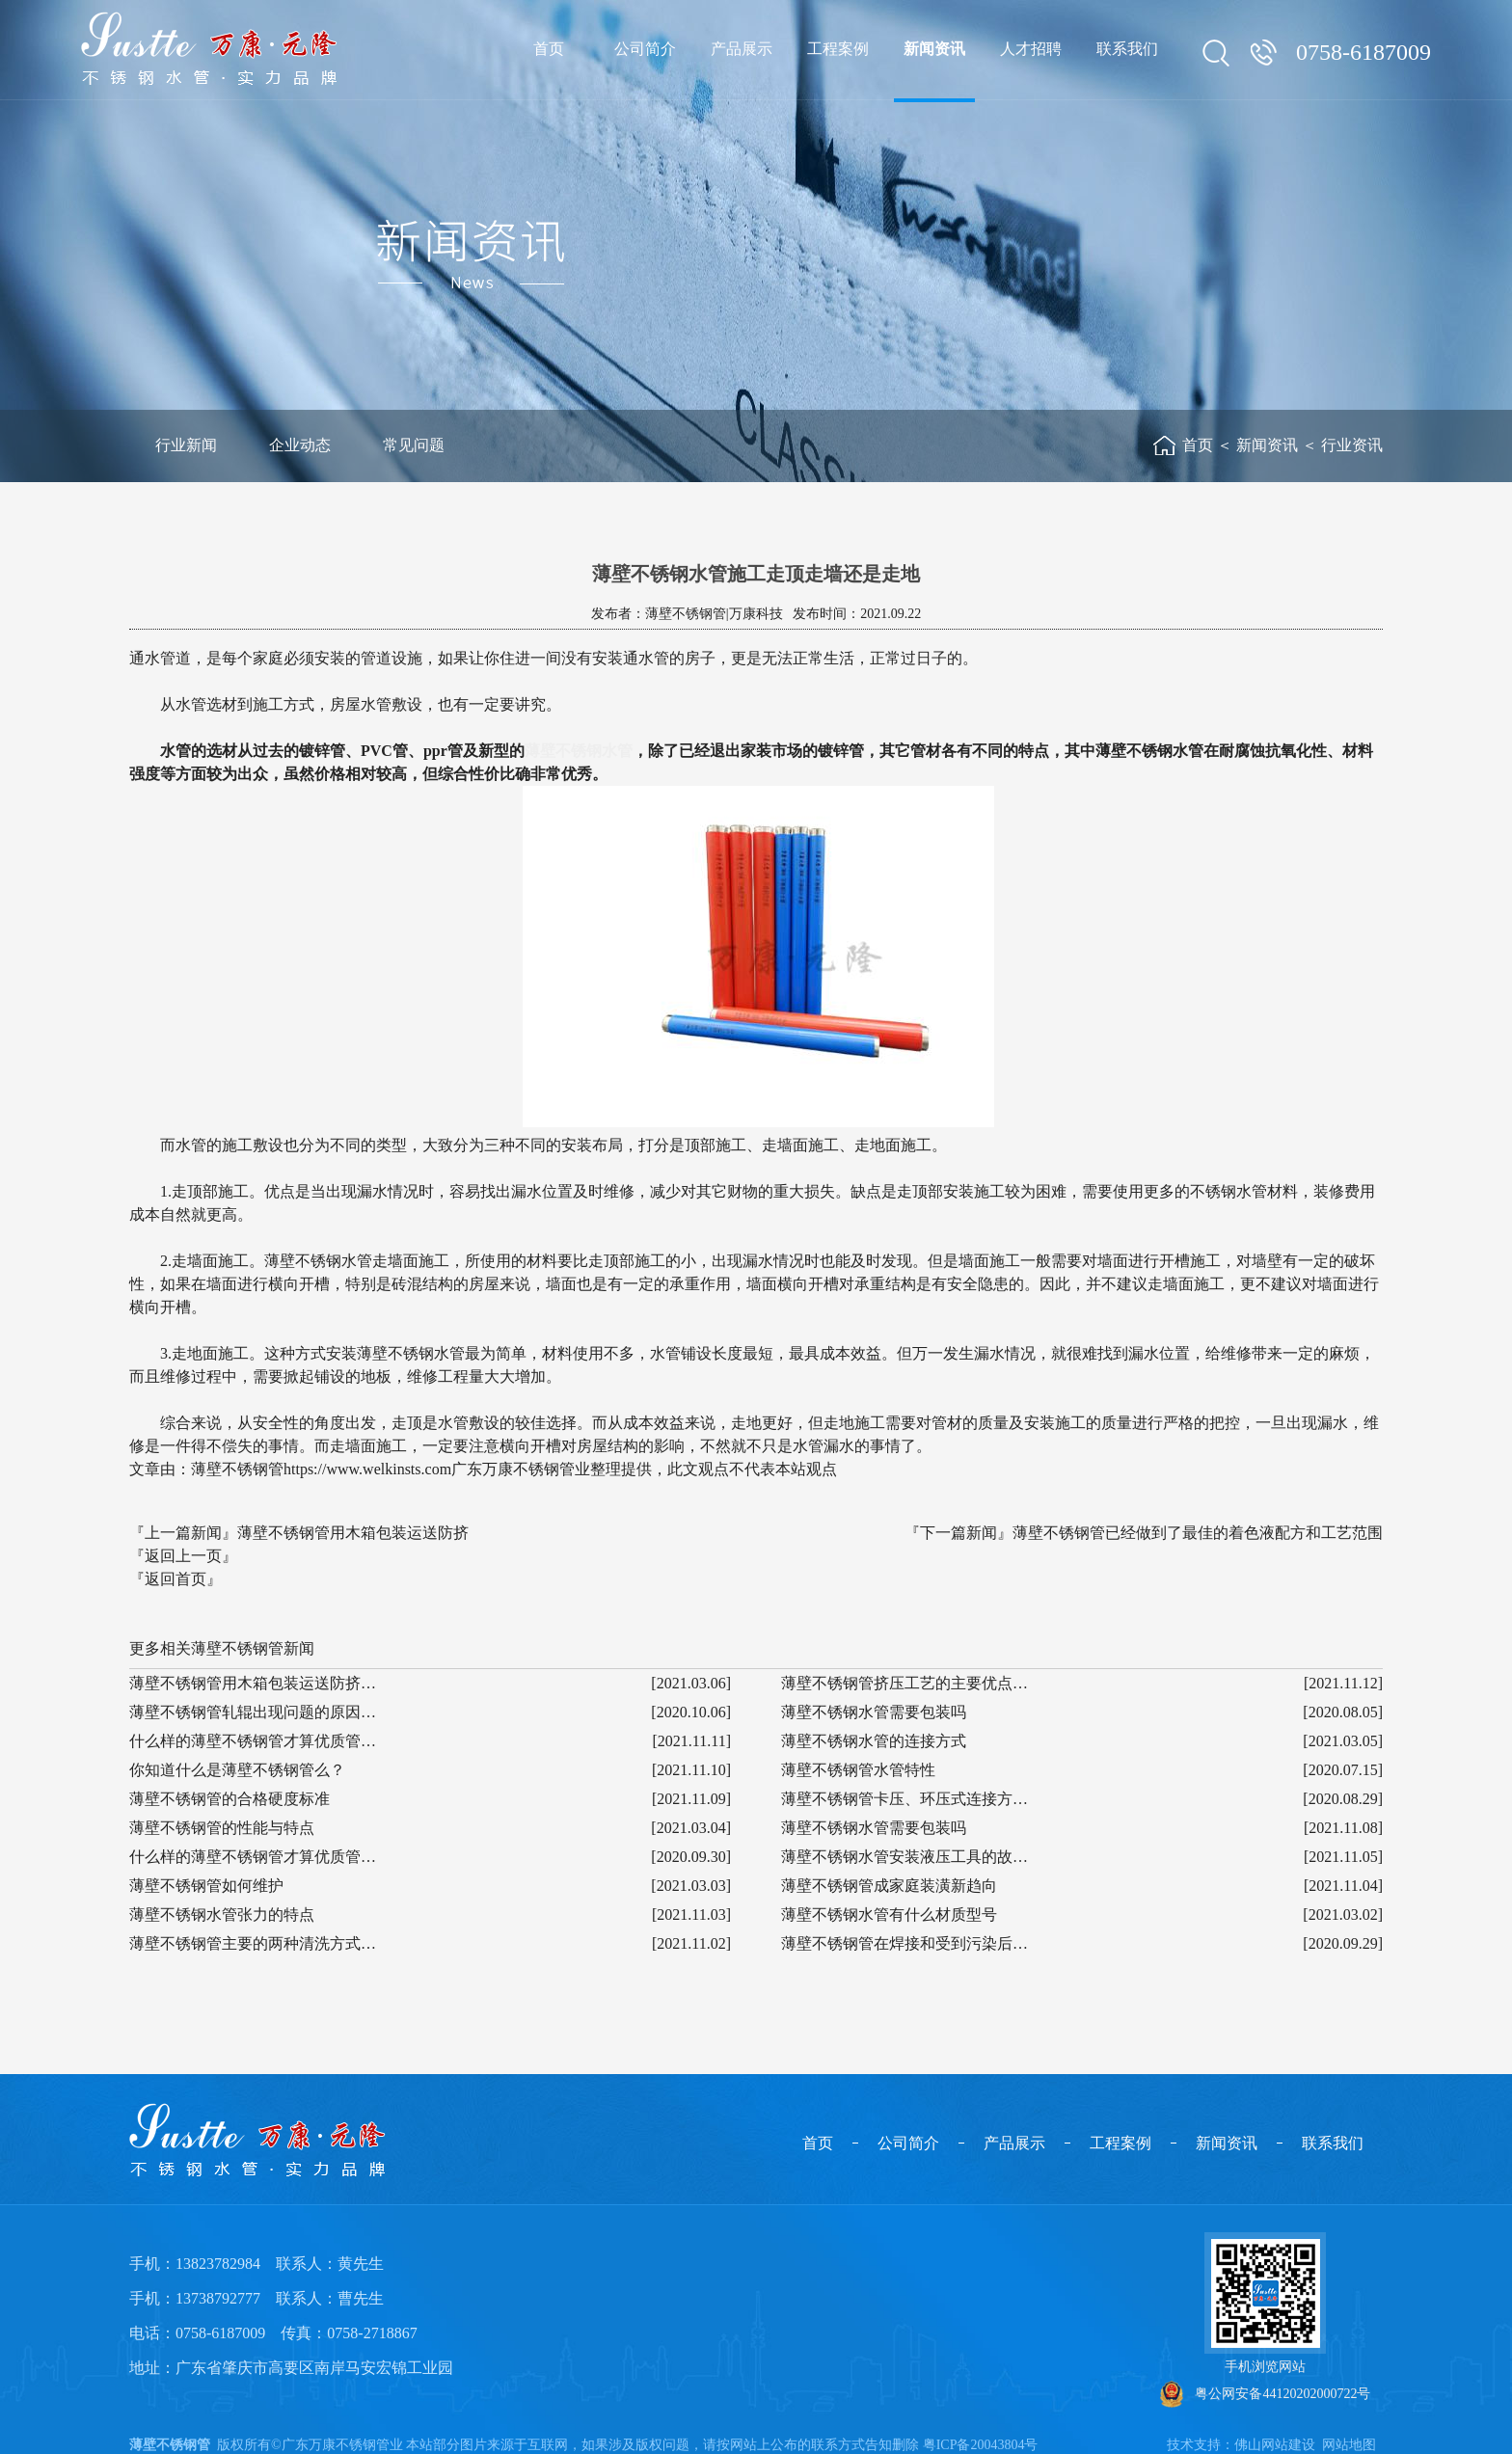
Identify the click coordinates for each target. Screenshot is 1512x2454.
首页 (1197, 445)
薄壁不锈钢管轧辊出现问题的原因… (252, 1712)
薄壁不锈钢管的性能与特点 (221, 1828)
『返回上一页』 (183, 1556)
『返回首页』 (175, 1579)
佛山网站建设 (1274, 2445)
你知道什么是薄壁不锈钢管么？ (237, 1770)
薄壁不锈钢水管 (579, 750)
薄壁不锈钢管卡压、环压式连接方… (904, 1799)
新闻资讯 (1267, 445)
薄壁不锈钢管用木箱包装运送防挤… (252, 1683)
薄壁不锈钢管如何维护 (206, 1885)
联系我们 (1333, 2143)
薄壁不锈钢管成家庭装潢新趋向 (889, 1885)
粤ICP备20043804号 (981, 2445)
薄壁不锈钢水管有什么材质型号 (889, 1914)
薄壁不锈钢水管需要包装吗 (873, 1712)
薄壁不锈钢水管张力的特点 (221, 1914)
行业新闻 (186, 445)
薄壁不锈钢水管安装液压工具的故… (904, 1856)
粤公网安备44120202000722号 (1265, 2394)
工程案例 (1120, 2143)
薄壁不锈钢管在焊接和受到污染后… (904, 1943)
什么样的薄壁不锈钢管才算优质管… (252, 1741)
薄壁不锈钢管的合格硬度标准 (229, 1799)
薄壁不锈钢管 (169, 2445)
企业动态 (300, 445)
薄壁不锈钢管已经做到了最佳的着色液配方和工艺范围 (1197, 1532)
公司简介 (908, 2143)
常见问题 (414, 445)
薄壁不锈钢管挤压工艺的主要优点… (904, 1683)
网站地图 (1349, 2445)
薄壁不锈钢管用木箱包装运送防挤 (353, 1532)
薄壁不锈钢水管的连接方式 (873, 1741)
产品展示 (1014, 2143)
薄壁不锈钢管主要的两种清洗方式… (252, 1943)
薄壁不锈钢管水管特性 (858, 1770)
